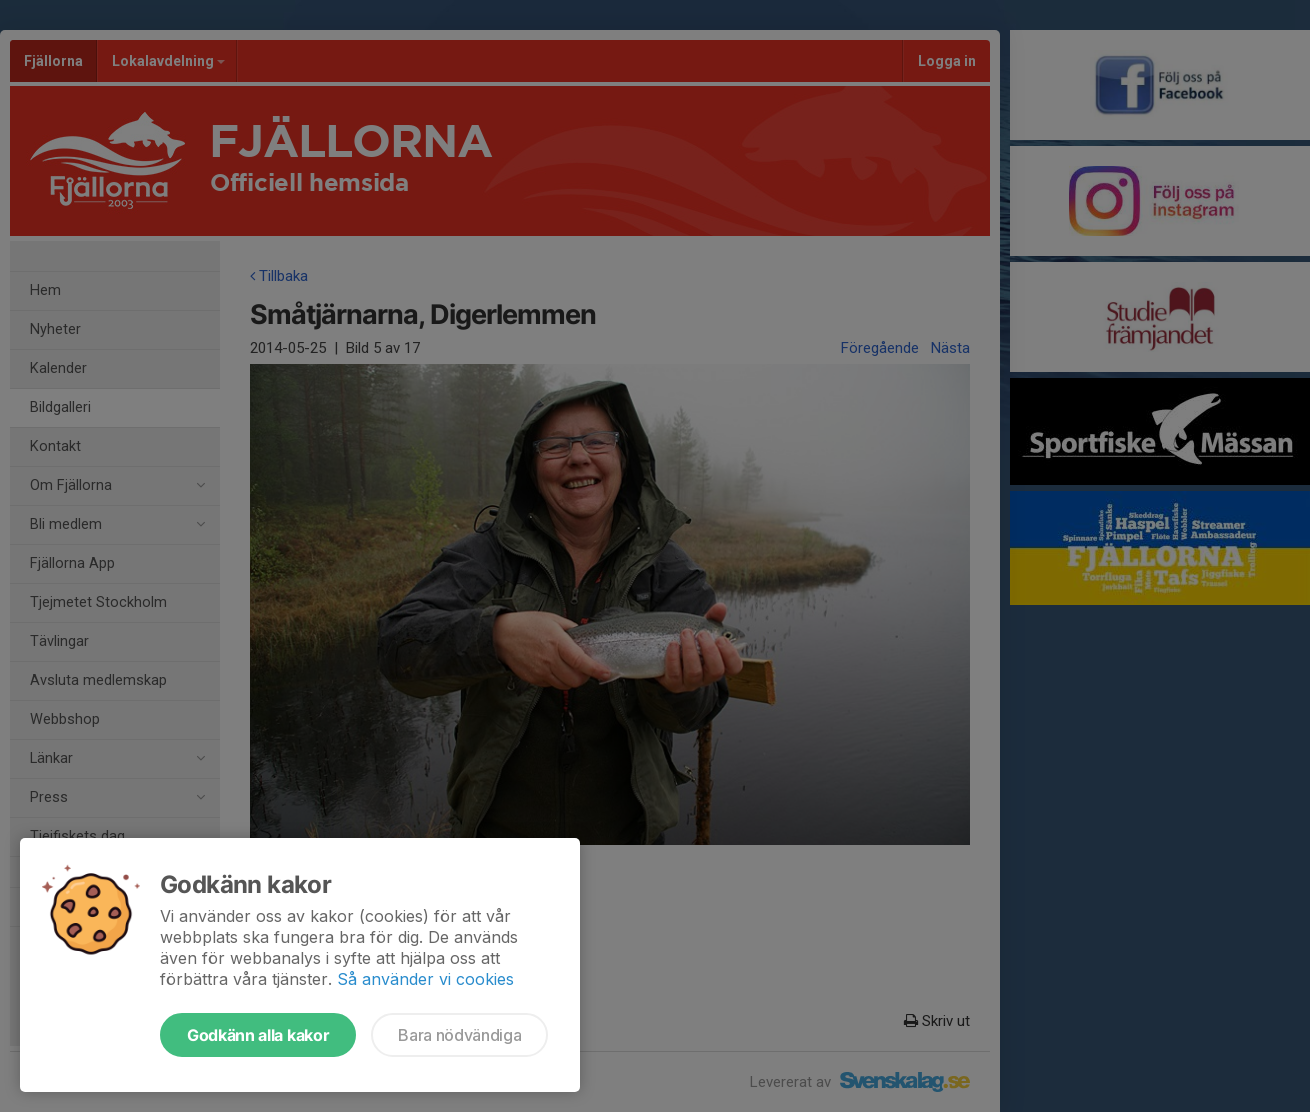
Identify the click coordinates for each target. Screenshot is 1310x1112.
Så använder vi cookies (425, 979)
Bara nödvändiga (459, 1035)
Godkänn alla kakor (258, 1035)
